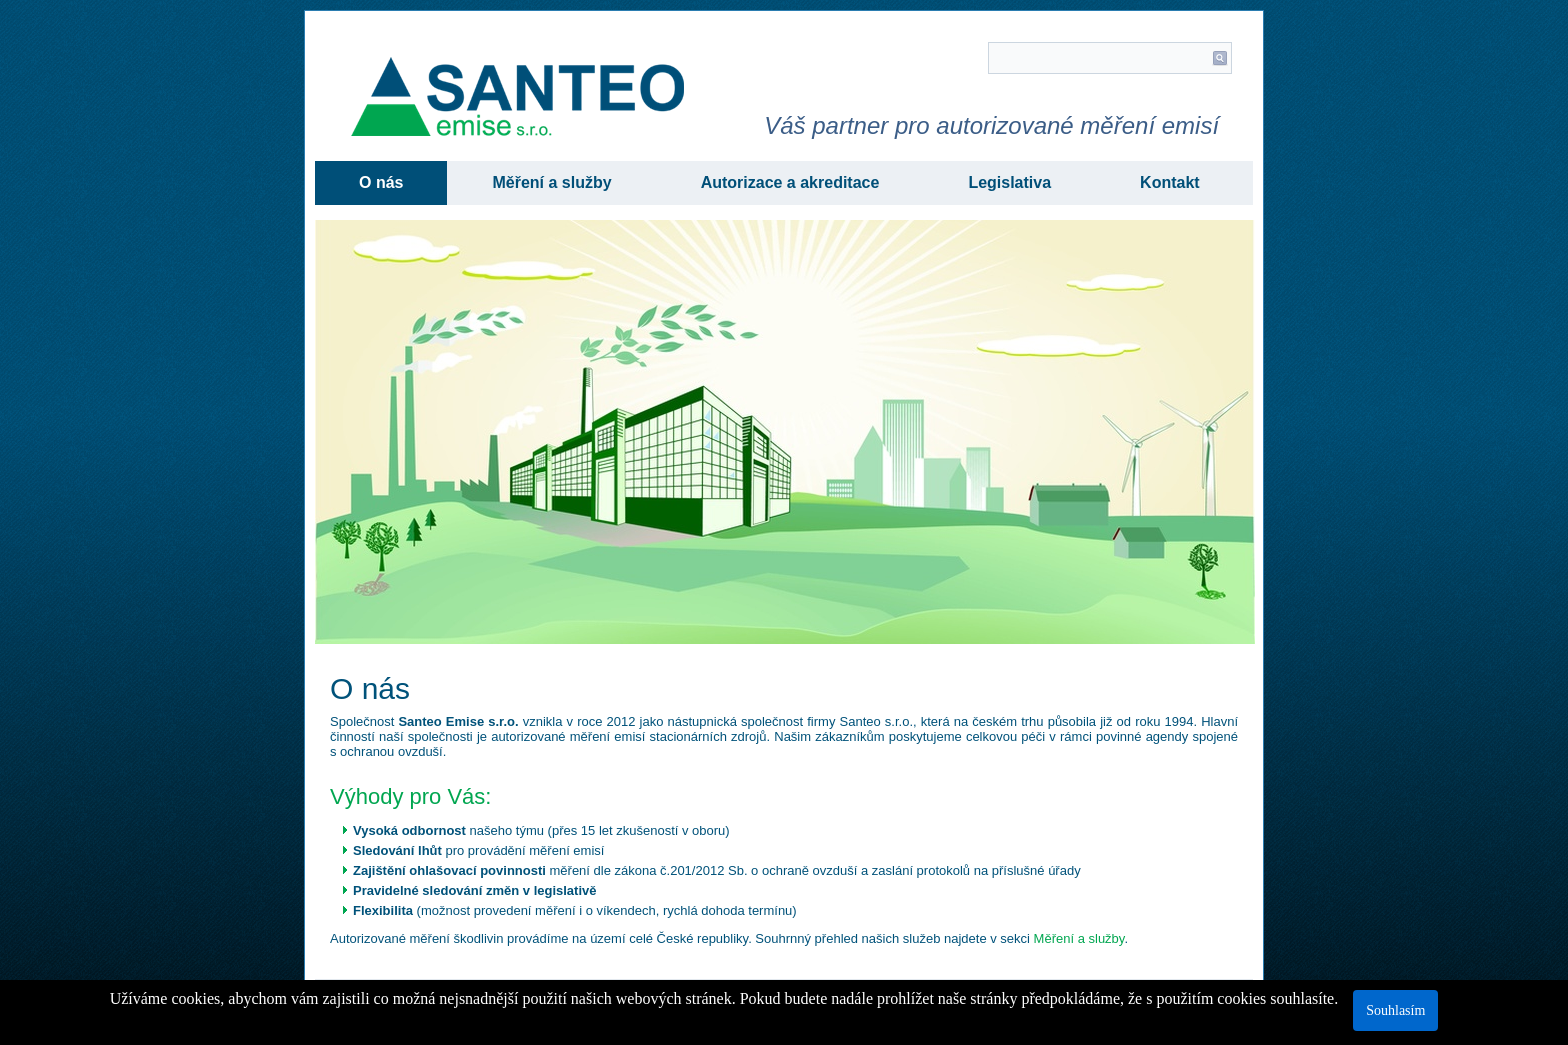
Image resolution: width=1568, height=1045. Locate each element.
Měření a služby (551, 182)
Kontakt (1170, 182)
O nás (381, 182)
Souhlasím (1395, 1010)
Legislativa (1009, 182)
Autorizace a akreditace (790, 182)
